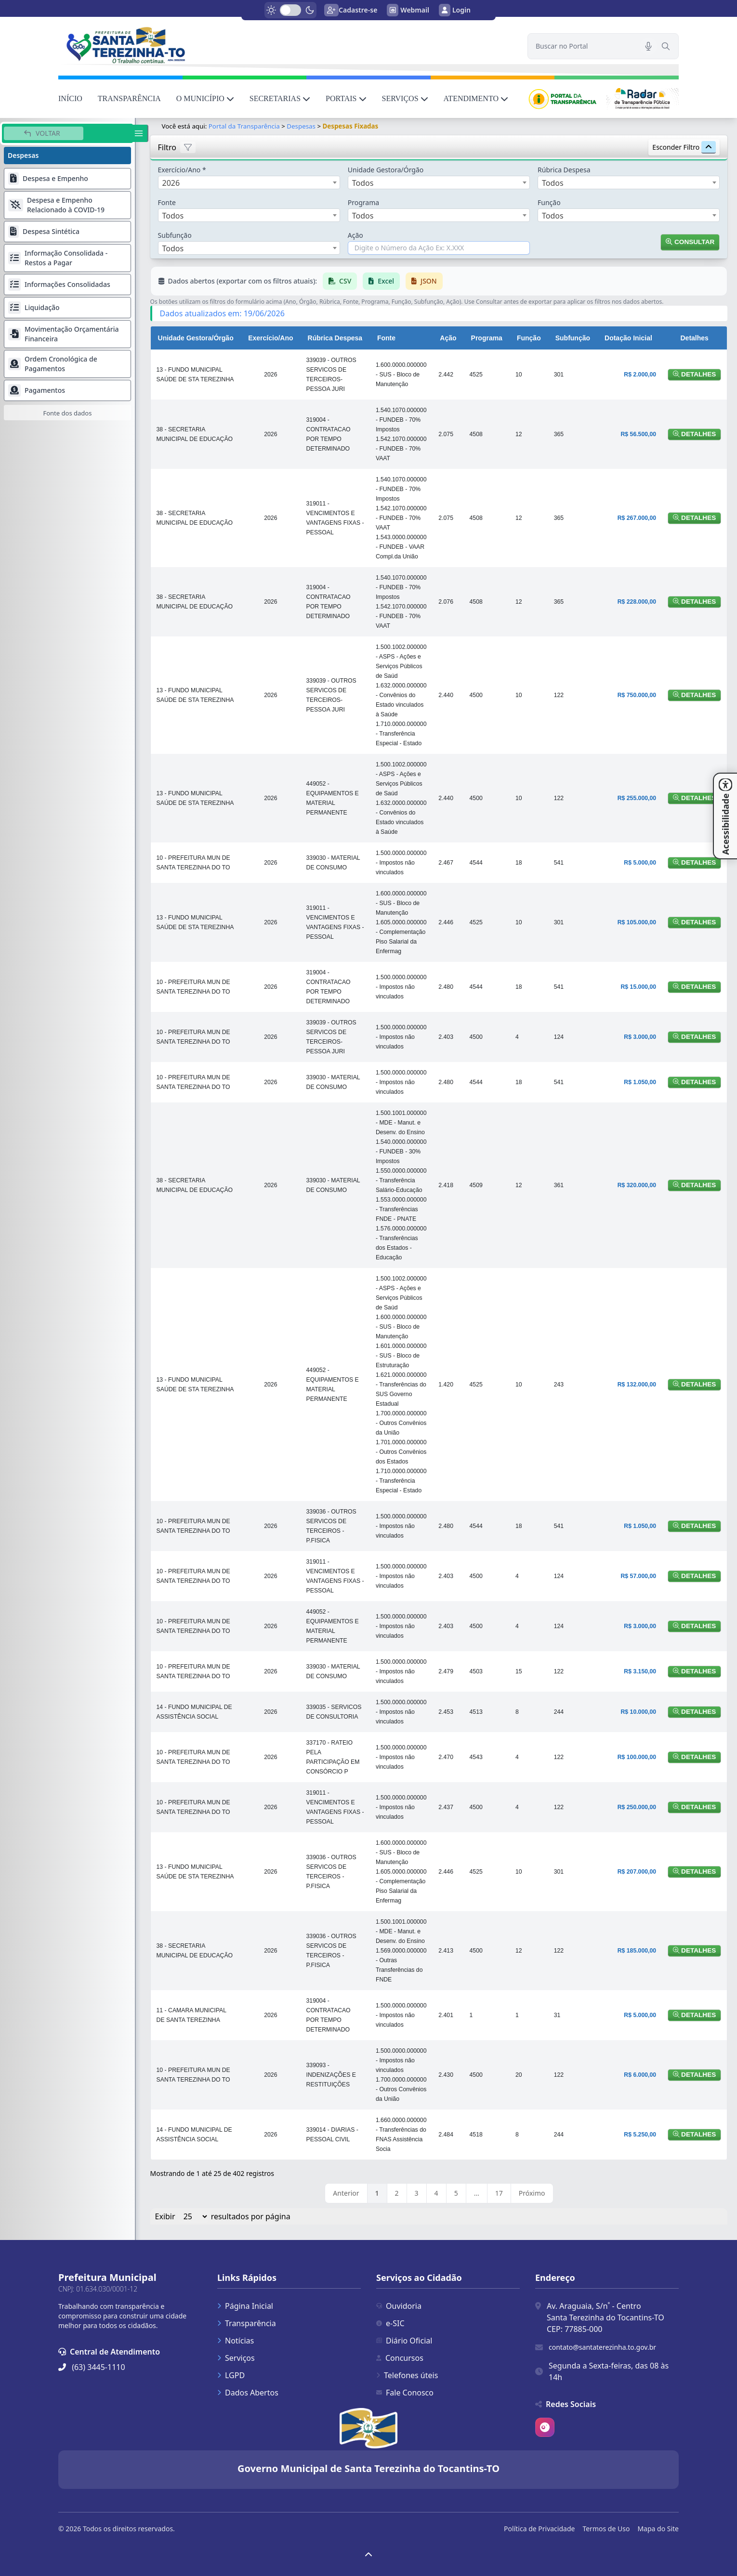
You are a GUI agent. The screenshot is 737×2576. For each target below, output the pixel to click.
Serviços (236, 2358)
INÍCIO (70, 98)
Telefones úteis (407, 2375)
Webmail (408, 10)
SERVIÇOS (405, 98)
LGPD (231, 2375)
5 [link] (456, 2193)
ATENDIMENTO (476, 98)
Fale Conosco (405, 2392)
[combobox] (249, 182)
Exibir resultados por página (222, 2216)
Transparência (246, 2323)
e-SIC (390, 2323)
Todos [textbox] (363, 183)
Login (455, 10)
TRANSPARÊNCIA (129, 98)
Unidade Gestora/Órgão (386, 169)
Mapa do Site (658, 2528)
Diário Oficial (404, 2340)
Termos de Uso (606, 2528)
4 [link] (436, 2193)
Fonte (167, 202)
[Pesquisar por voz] (648, 46)
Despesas (301, 126)
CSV (340, 280)
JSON (424, 280)
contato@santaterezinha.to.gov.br (602, 2347)
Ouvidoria (398, 2306)
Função (549, 202)
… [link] (476, 2193)
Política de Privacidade (539, 2528)
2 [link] (397, 2193)
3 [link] (417, 2193)
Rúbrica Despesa (564, 169)
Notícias (235, 2340)
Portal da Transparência (244, 126)
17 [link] (499, 2193)
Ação (355, 235)
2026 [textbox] (171, 183)
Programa (363, 202)
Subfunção (175, 235)
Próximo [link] (532, 2193)
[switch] (290, 10)
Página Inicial (245, 2306)
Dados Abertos (247, 2392)
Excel (382, 280)
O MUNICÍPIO (205, 98)
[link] (287, 45)
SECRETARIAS (280, 98)
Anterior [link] (346, 2193)
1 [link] (377, 2193)
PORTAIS (346, 98)
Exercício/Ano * (182, 169)
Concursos (399, 2358)
